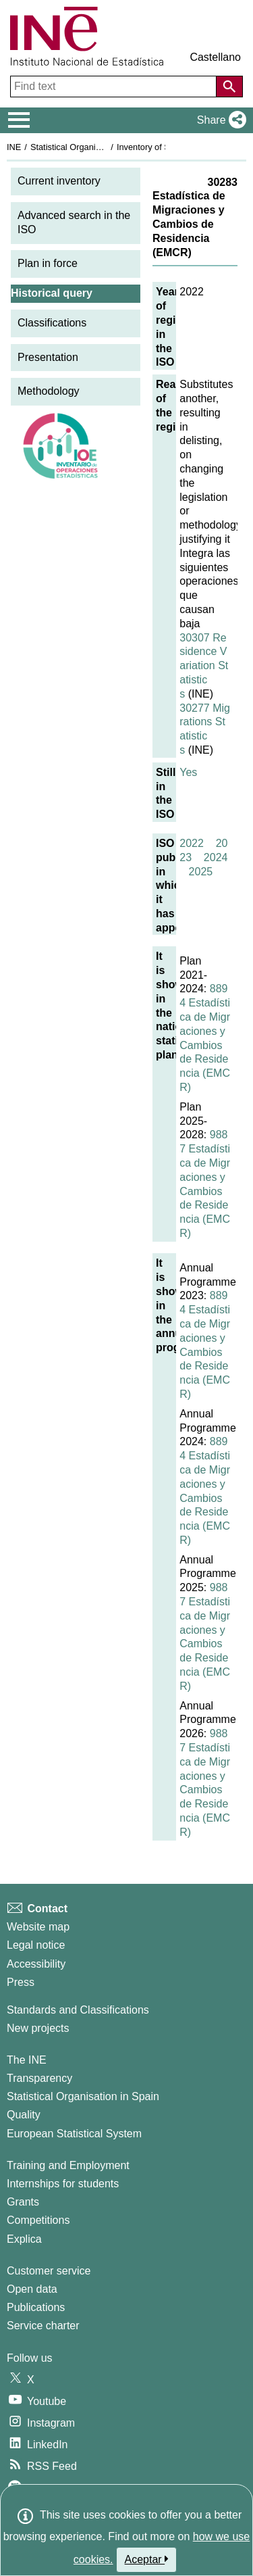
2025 (201, 871)
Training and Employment (68, 2165)
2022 (191, 843)
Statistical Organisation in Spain (91, 147)
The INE (27, 2060)
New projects (38, 2028)
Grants (23, 2202)
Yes (188, 772)
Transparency (39, 2078)
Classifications (52, 323)
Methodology (49, 391)
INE (14, 147)
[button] (219, 120)
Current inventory (59, 181)
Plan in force (48, 263)
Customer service (48, 2271)
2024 (216, 857)
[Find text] (114, 86)
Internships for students (63, 2183)
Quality (23, 2114)
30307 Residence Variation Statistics (203, 666)
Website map (38, 1927)
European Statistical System (74, 2133)
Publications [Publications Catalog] (36, 2307)
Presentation (48, 357)
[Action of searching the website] (229, 86)
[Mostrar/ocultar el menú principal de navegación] (19, 120)
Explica (24, 2239)
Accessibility (36, 1964)
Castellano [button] (215, 57)
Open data (32, 2289)
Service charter (43, 2325)
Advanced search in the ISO (74, 222)
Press (20, 1982)
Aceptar (147, 2559)
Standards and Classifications (78, 2010)
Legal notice (36, 1945)
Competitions (38, 2220)
